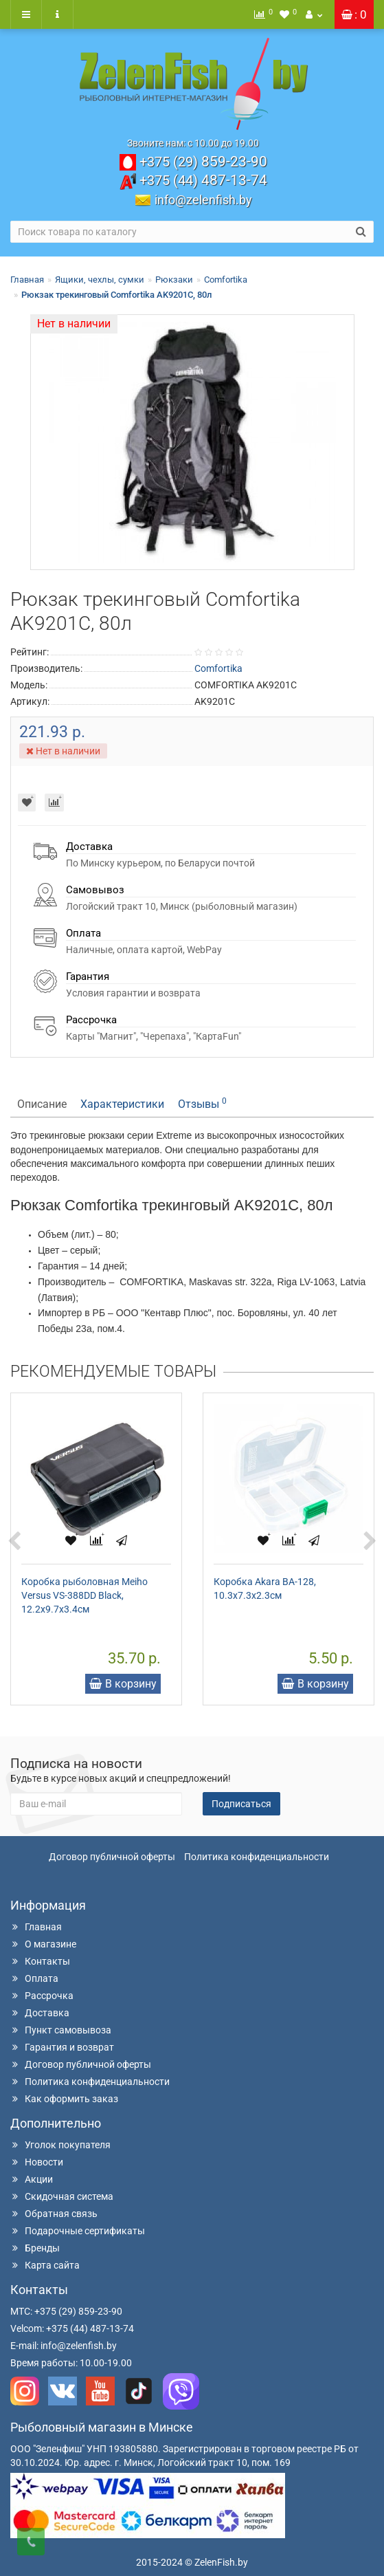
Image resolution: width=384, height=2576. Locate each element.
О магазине (43, 1944)
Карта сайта (45, 2265)
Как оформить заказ (64, 2098)
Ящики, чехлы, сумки (99, 279)
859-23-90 (203, 161)
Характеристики (122, 1104)
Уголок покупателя (60, 2144)
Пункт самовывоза (60, 2029)
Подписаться (241, 1803)
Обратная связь (54, 2213)
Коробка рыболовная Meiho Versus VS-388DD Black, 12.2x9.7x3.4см (84, 1595)
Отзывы (202, 1103)
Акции (31, 2179)
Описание (42, 1104)
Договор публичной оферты (112, 1856)
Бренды (35, 2247)
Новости (36, 2162)
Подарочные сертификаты (77, 2230)
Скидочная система (61, 2196)
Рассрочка (42, 1995)
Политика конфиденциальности (256, 1856)
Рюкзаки (174, 279)
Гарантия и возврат (62, 2047)
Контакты (40, 1961)
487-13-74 (203, 180)
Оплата (34, 1978)
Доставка (39, 2012)
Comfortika (225, 279)
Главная (27, 279)
